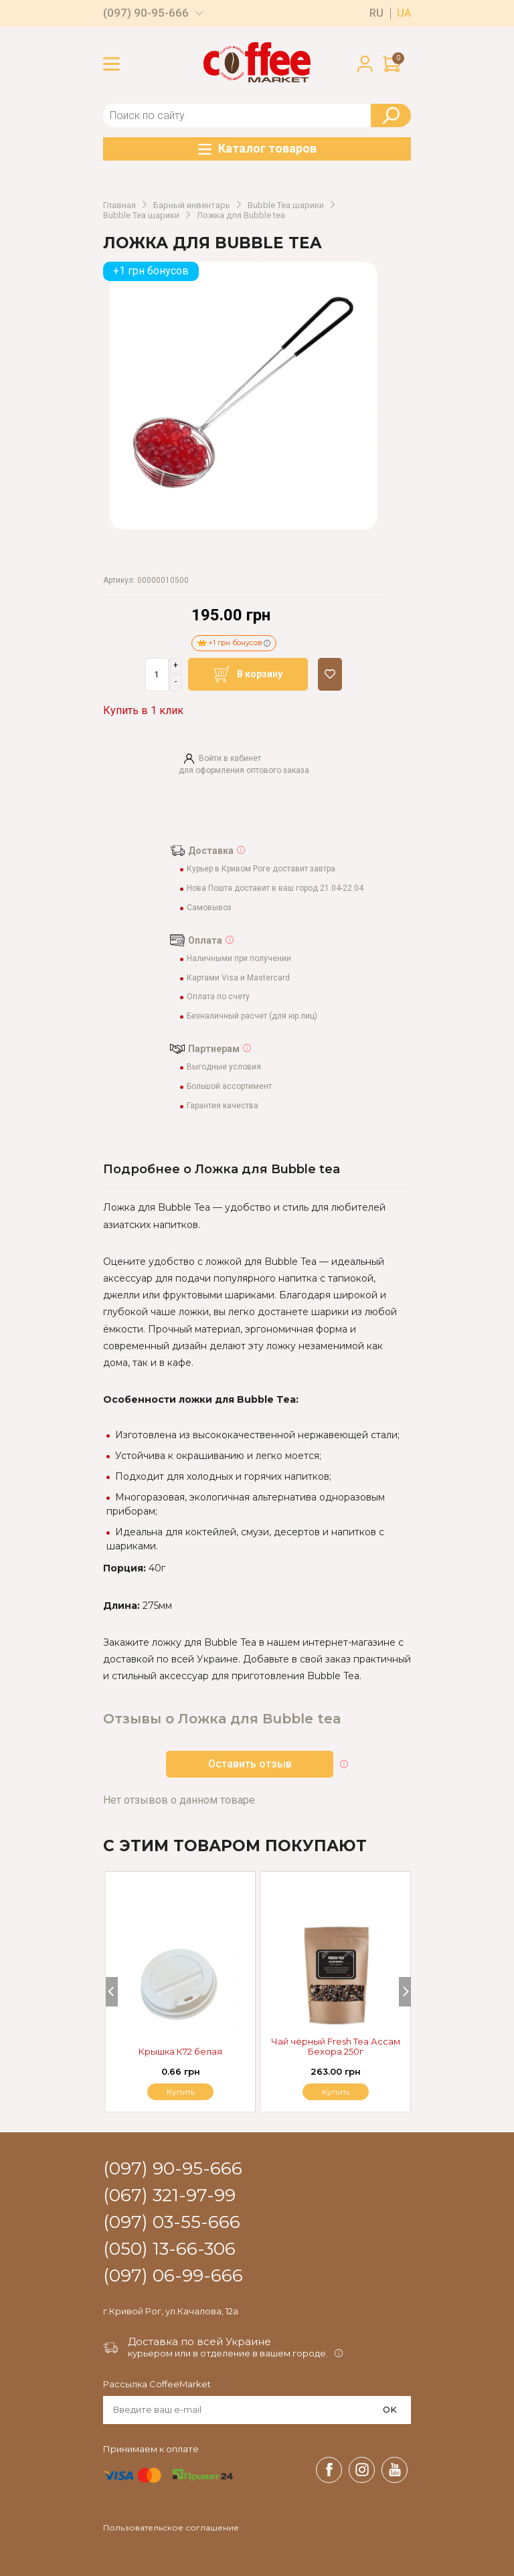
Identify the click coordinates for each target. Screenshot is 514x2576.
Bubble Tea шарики (286, 205)
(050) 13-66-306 (169, 2249)
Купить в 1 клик (143, 710)
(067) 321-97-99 (169, 2196)
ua (404, 13)
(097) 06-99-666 (173, 2276)
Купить (336, 2092)
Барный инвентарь (191, 205)
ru (376, 13)
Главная (119, 205)
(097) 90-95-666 (146, 13)
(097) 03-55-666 (171, 2223)
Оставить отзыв (250, 1763)
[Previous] (112, 1991)
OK (390, 2409)
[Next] (405, 1991)
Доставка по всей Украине (199, 2341)
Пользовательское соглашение (171, 2527)
